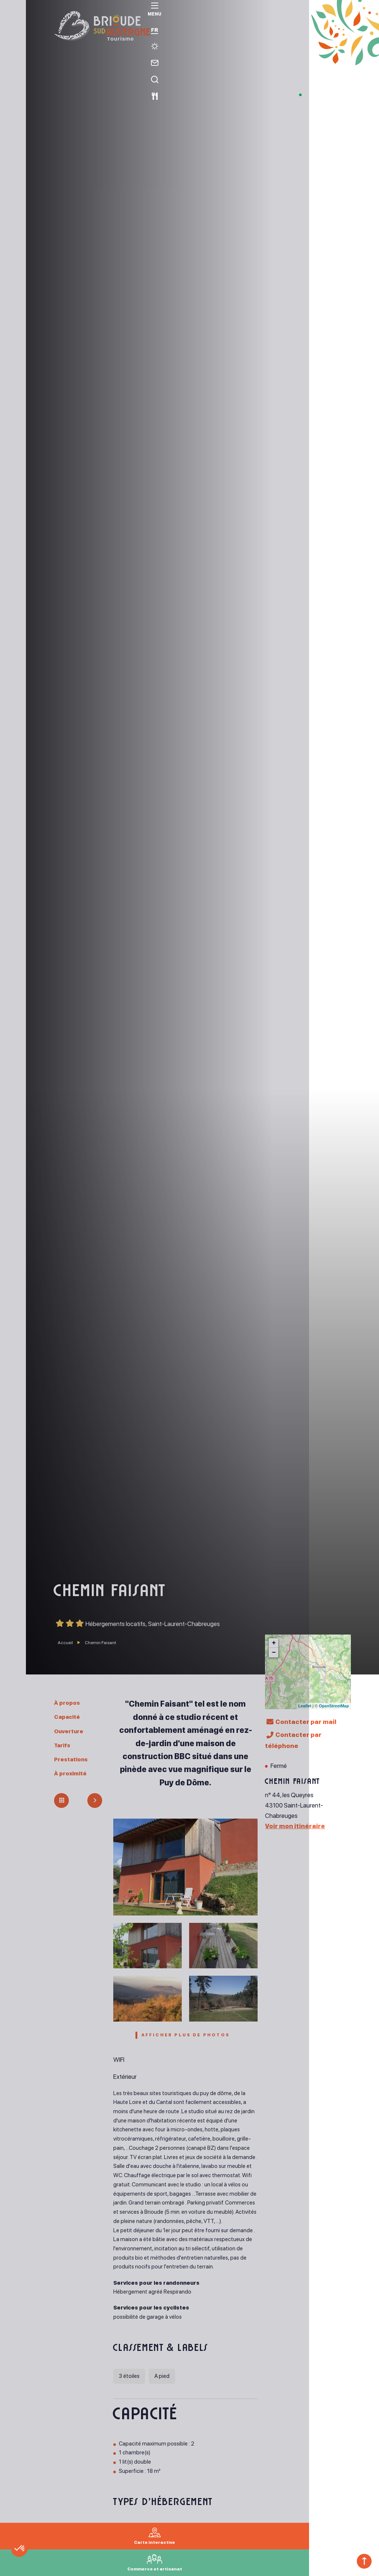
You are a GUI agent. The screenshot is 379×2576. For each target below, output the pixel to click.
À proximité (72, 1773)
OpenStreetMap (334, 1706)
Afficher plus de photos (185, 2036)
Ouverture (71, 1731)
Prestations (73, 1759)
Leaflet (304, 1706)
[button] (38, 2563)
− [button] (274, 1652)
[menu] (13, 19)
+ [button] (274, 1643)
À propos (68, 1702)
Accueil (65, 1642)
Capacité (69, 1716)
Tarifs (63, 1745)
